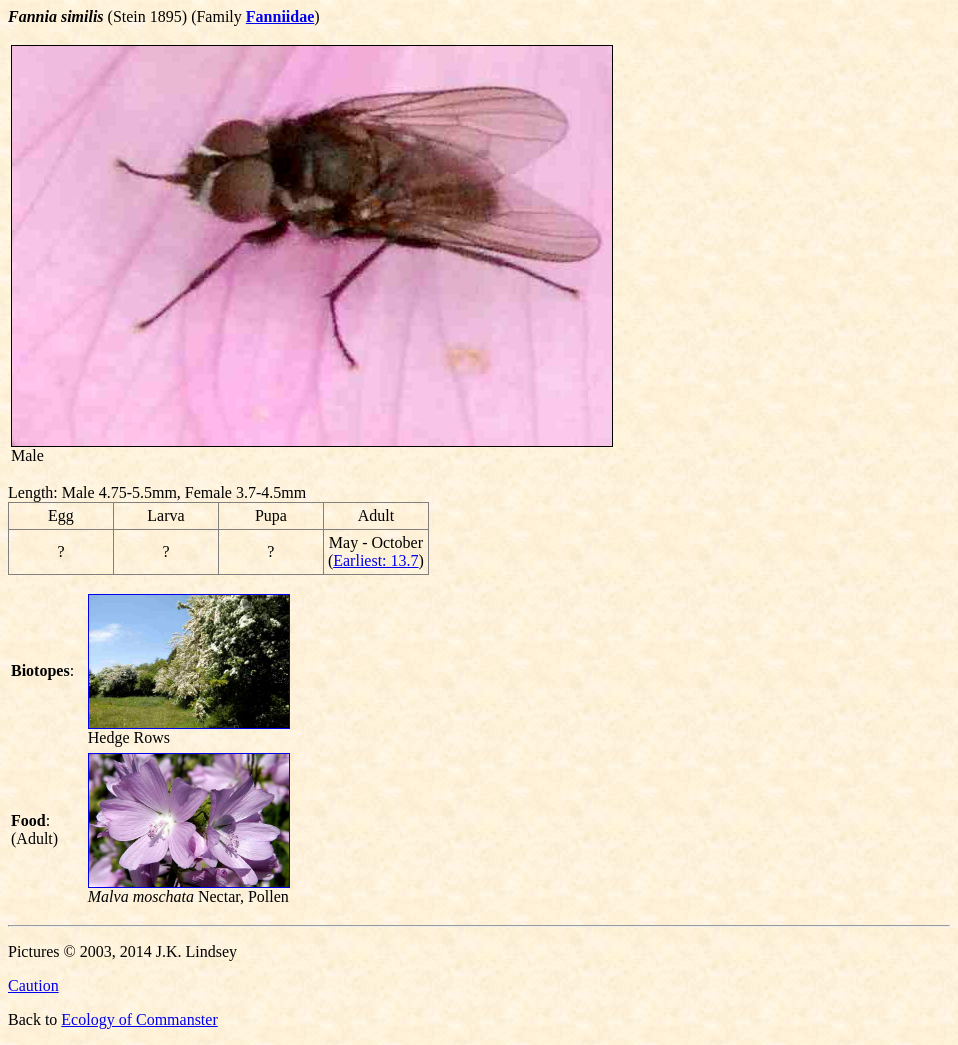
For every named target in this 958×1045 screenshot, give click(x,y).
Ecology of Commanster (139, 1019)
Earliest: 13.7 (375, 560)
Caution (33, 985)
